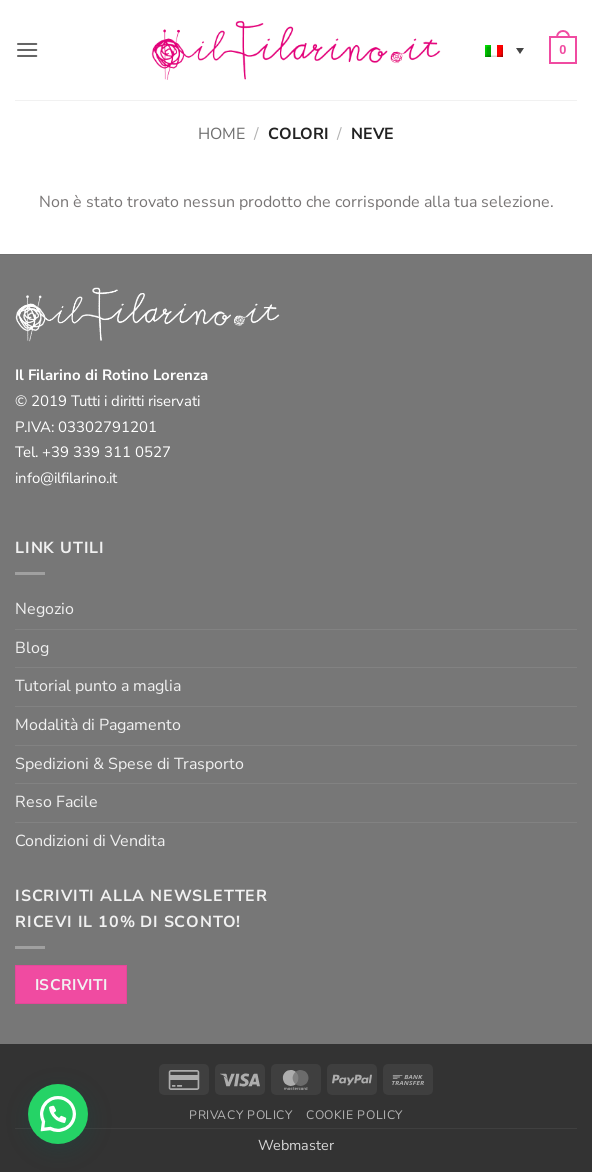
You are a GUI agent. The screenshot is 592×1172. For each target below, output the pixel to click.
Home (221, 134)
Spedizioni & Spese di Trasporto (129, 764)
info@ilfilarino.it (66, 478)
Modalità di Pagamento (98, 725)
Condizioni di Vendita (90, 841)
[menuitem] (504, 50)
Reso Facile (56, 802)
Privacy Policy (241, 1115)
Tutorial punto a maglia (98, 686)
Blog (32, 648)
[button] (27, 49)
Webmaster (296, 1145)
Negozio (44, 609)
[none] (504, 50)
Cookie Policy (354, 1115)
